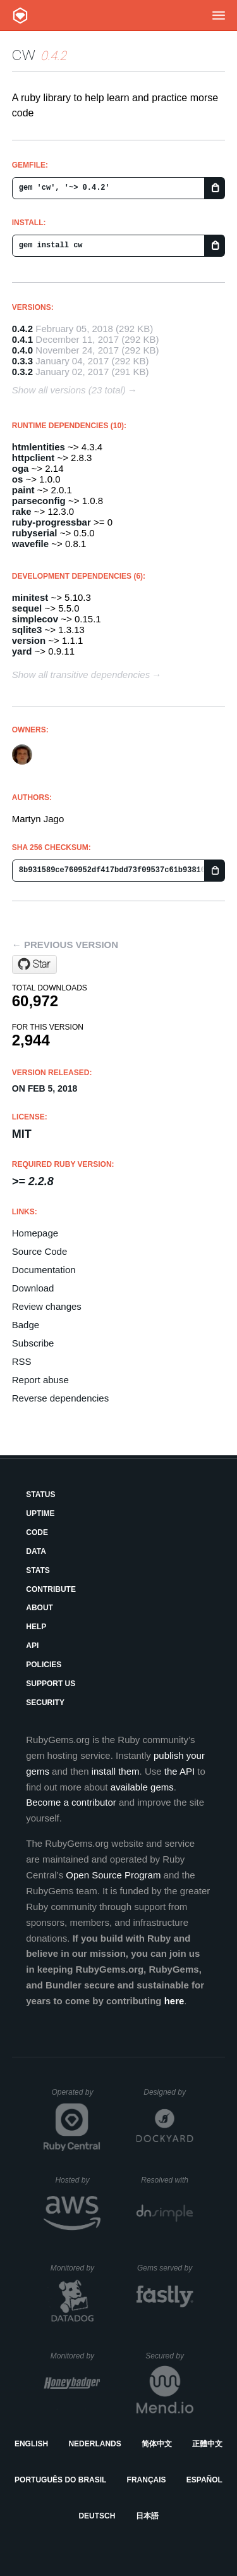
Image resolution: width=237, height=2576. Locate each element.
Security (45, 1702)
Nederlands (94, 2443)
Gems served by (165, 2268)
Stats (38, 1570)
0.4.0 (22, 350)
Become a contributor (71, 1802)
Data (36, 1551)
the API (179, 1771)
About (39, 1607)
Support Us (50, 1683)
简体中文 (157, 2443)
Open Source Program (113, 1875)
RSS (22, 1361)
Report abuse (40, 1379)
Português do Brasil (60, 2479)
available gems (142, 1787)
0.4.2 (22, 328)
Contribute (51, 1589)
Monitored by (76, 2268)
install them (116, 1771)
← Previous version (65, 944)
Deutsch (96, 2515)
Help (36, 1626)
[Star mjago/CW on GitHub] (34, 964)
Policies (43, 1664)
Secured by (169, 2355)
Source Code (40, 1251)
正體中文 (207, 2443)
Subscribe (33, 1343)
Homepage (35, 1233)
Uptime (40, 1513)
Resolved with (167, 2180)
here (174, 2000)
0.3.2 (22, 371)
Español (204, 2479)
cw (24, 53)
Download (33, 1288)
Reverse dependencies (60, 1398)
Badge (25, 1324)
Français (146, 2479)
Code (37, 1532)
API (32, 1645)
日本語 (147, 2515)
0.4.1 (22, 339)
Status (40, 1494)
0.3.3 (22, 360)
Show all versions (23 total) (69, 390)
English (31, 2443)
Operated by (75, 2096)
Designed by (168, 2092)
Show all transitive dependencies (81, 674)
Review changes (47, 1306)
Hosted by (77, 2180)
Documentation (44, 1269)
